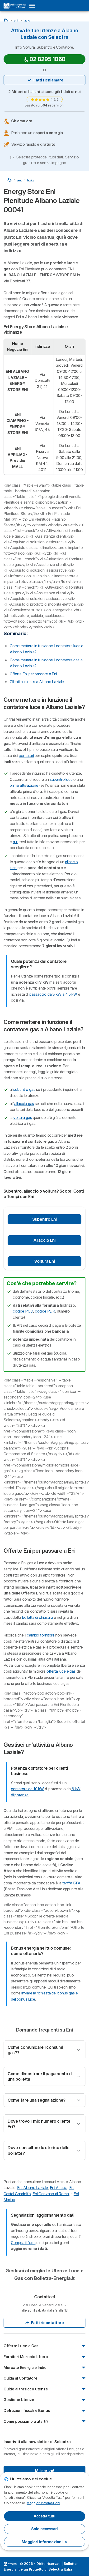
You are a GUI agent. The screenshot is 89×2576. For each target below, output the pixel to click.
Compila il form (23, 2242)
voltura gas (22, 1117)
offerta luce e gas (61, 1671)
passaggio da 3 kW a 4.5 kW (53, 994)
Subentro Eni (44, 1219)
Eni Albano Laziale (32, 2187)
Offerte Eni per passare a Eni (33, 674)
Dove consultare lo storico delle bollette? (39, 2150)
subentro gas (24, 1089)
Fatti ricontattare (44, 2322)
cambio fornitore (40, 1635)
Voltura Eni (44, 1261)
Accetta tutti (44, 2516)
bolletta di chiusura (37, 1617)
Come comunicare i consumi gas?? (35, 2050)
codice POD (23, 1311)
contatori (26, 755)
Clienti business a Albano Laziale (37, 681)
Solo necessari (44, 2529)
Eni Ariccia (58, 2187)
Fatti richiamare (45, 80)
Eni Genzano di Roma (51, 2193)
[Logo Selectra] (15, 6)
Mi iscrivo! (44, 2470)
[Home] (6, 20)
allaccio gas (24, 1103)
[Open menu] (33, 5)
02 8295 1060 (44, 59)
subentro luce (61, 779)
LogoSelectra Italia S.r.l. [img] (10, 2564)
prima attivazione (24, 785)
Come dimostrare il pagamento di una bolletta (40, 2076)
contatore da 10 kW (27, 1788)
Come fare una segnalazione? (37, 2100)
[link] (45, 99)
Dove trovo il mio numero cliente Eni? (39, 2124)
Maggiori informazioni (43, 2503)
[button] (12, 157)
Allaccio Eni (44, 1240)
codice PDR (45, 1311)
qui (15, 841)
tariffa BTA (71, 1883)
